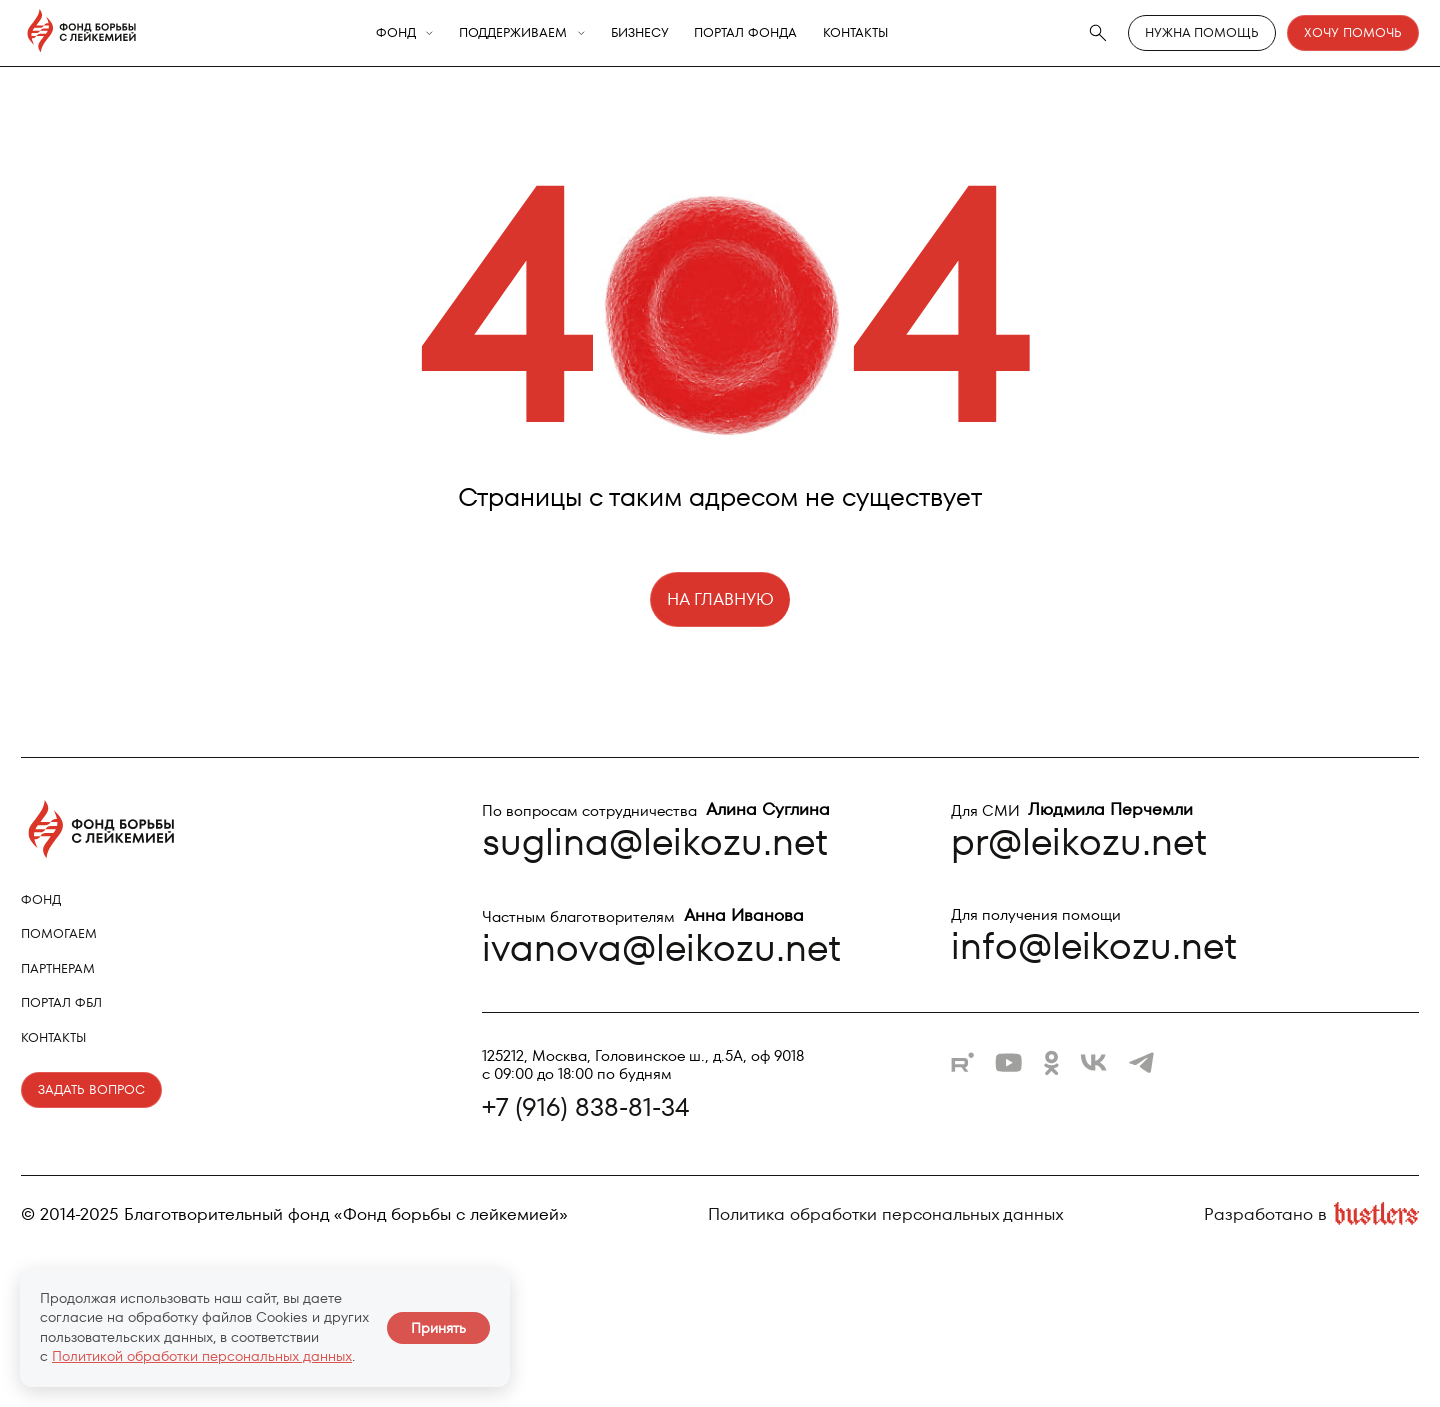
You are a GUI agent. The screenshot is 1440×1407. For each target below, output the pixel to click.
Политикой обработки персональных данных (202, 1356)
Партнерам (58, 968)
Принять (438, 1328)
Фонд (396, 33)
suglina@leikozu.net (655, 841)
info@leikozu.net (1094, 945)
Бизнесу (640, 33)
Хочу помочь (1353, 32)
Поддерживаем (513, 33)
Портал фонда (745, 33)
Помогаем (59, 933)
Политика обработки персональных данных (886, 1215)
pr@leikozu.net (1079, 841)
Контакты (855, 33)
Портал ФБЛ (61, 1002)
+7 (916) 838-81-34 (585, 1107)
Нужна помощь (1202, 32)
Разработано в (1311, 1215)
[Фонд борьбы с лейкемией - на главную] (81, 33)
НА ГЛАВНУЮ (720, 599)
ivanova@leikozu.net (661, 947)
